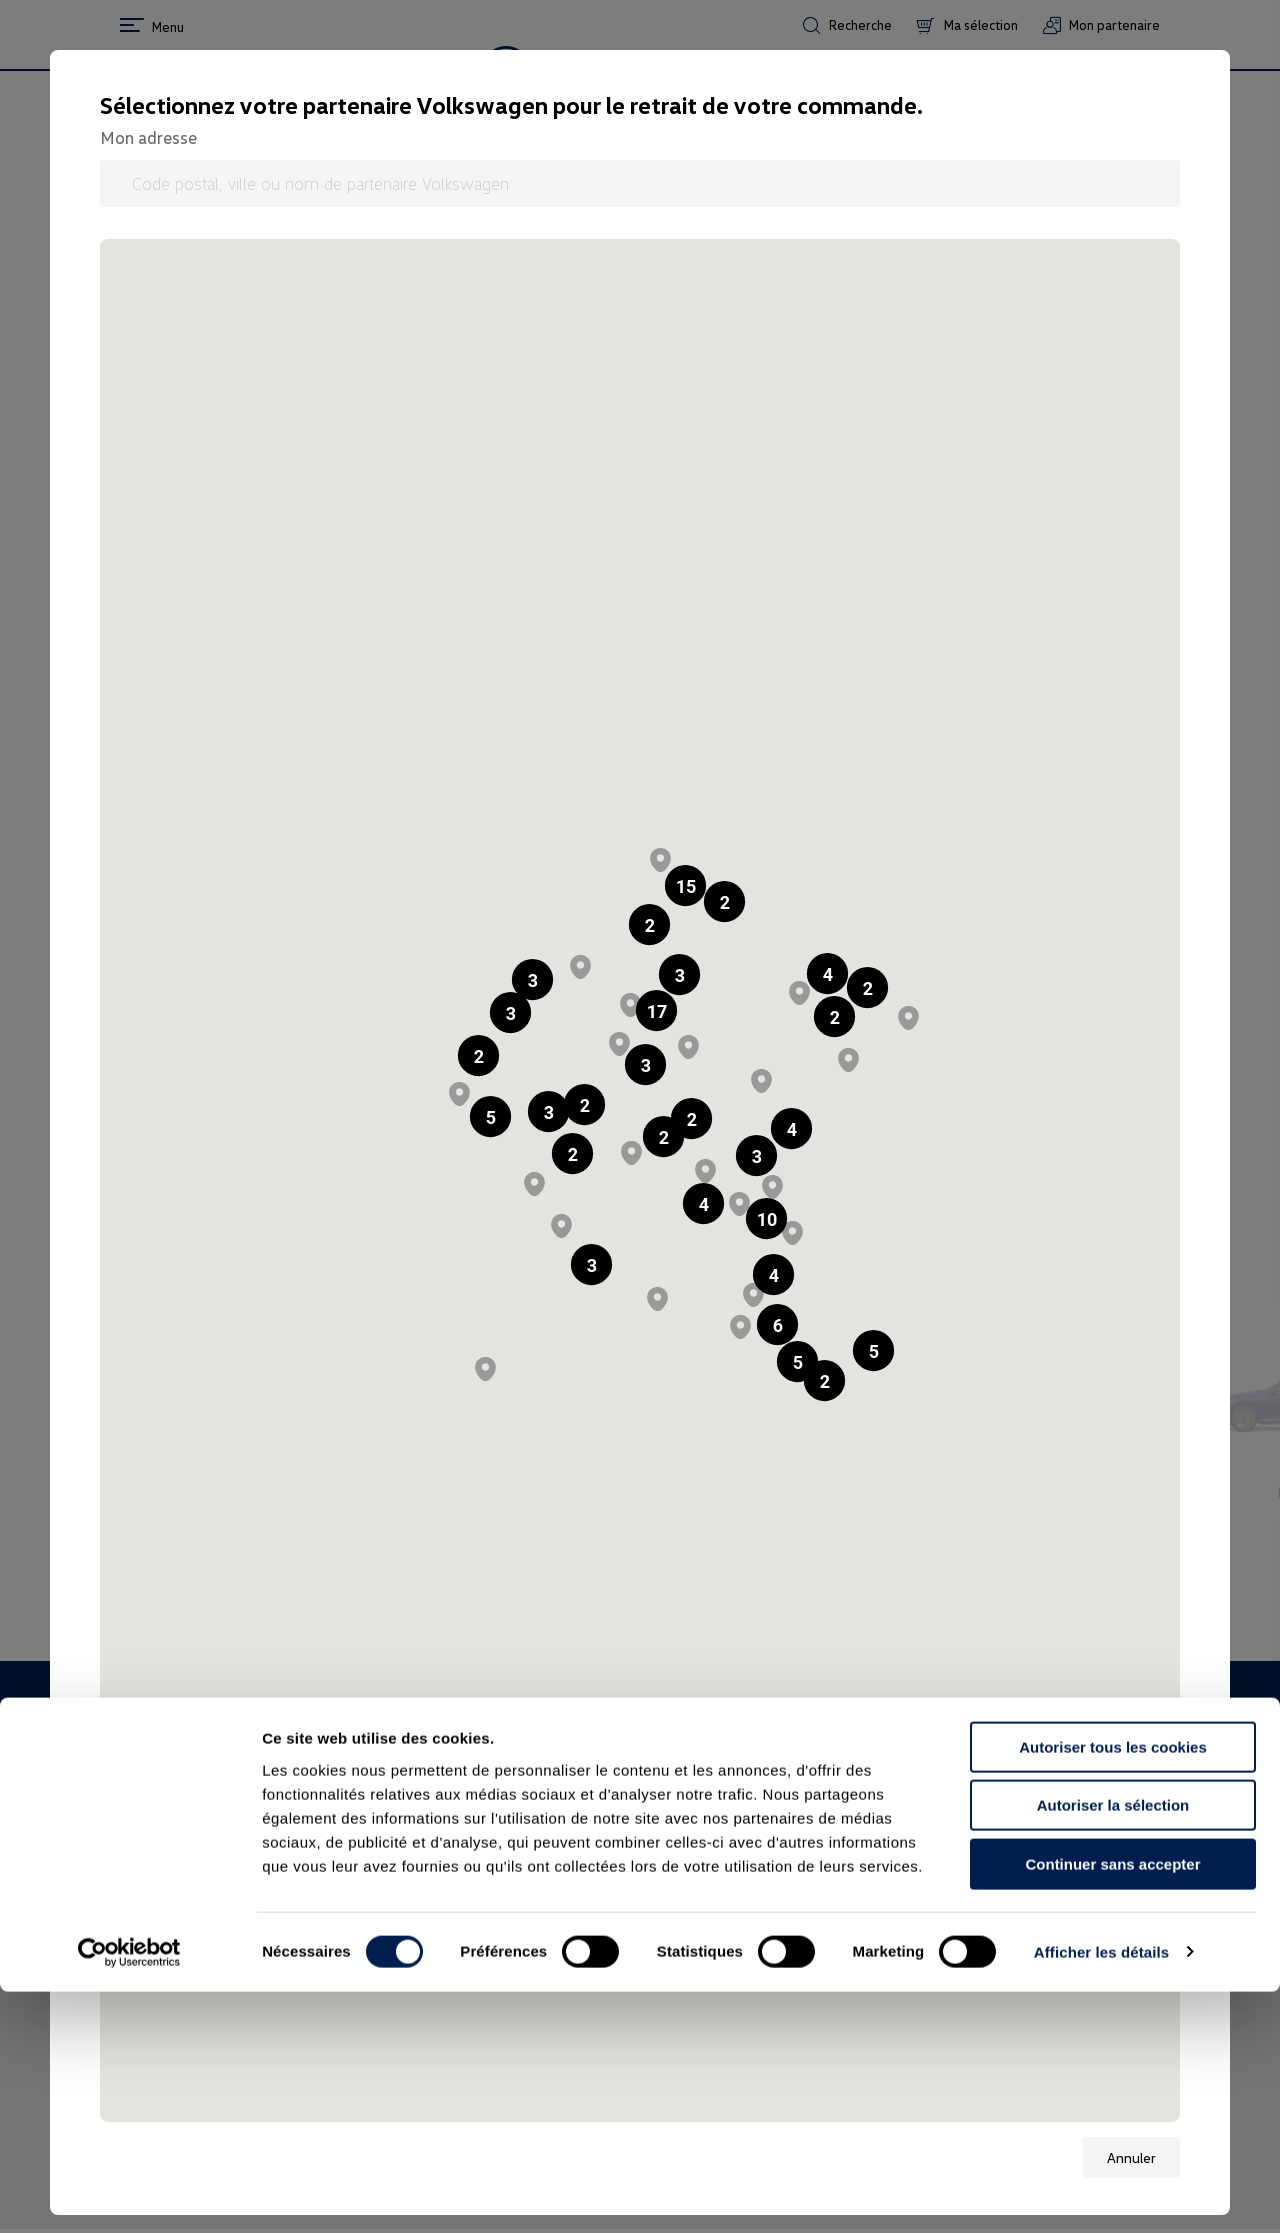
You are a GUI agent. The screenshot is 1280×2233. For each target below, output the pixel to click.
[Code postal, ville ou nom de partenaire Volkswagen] (640, 183)
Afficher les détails (1101, 2193)
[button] (649, 924)
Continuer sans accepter (1112, 2105)
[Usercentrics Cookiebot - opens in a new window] (129, 2194)
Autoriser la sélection (1113, 2047)
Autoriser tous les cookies (1113, 1988)
